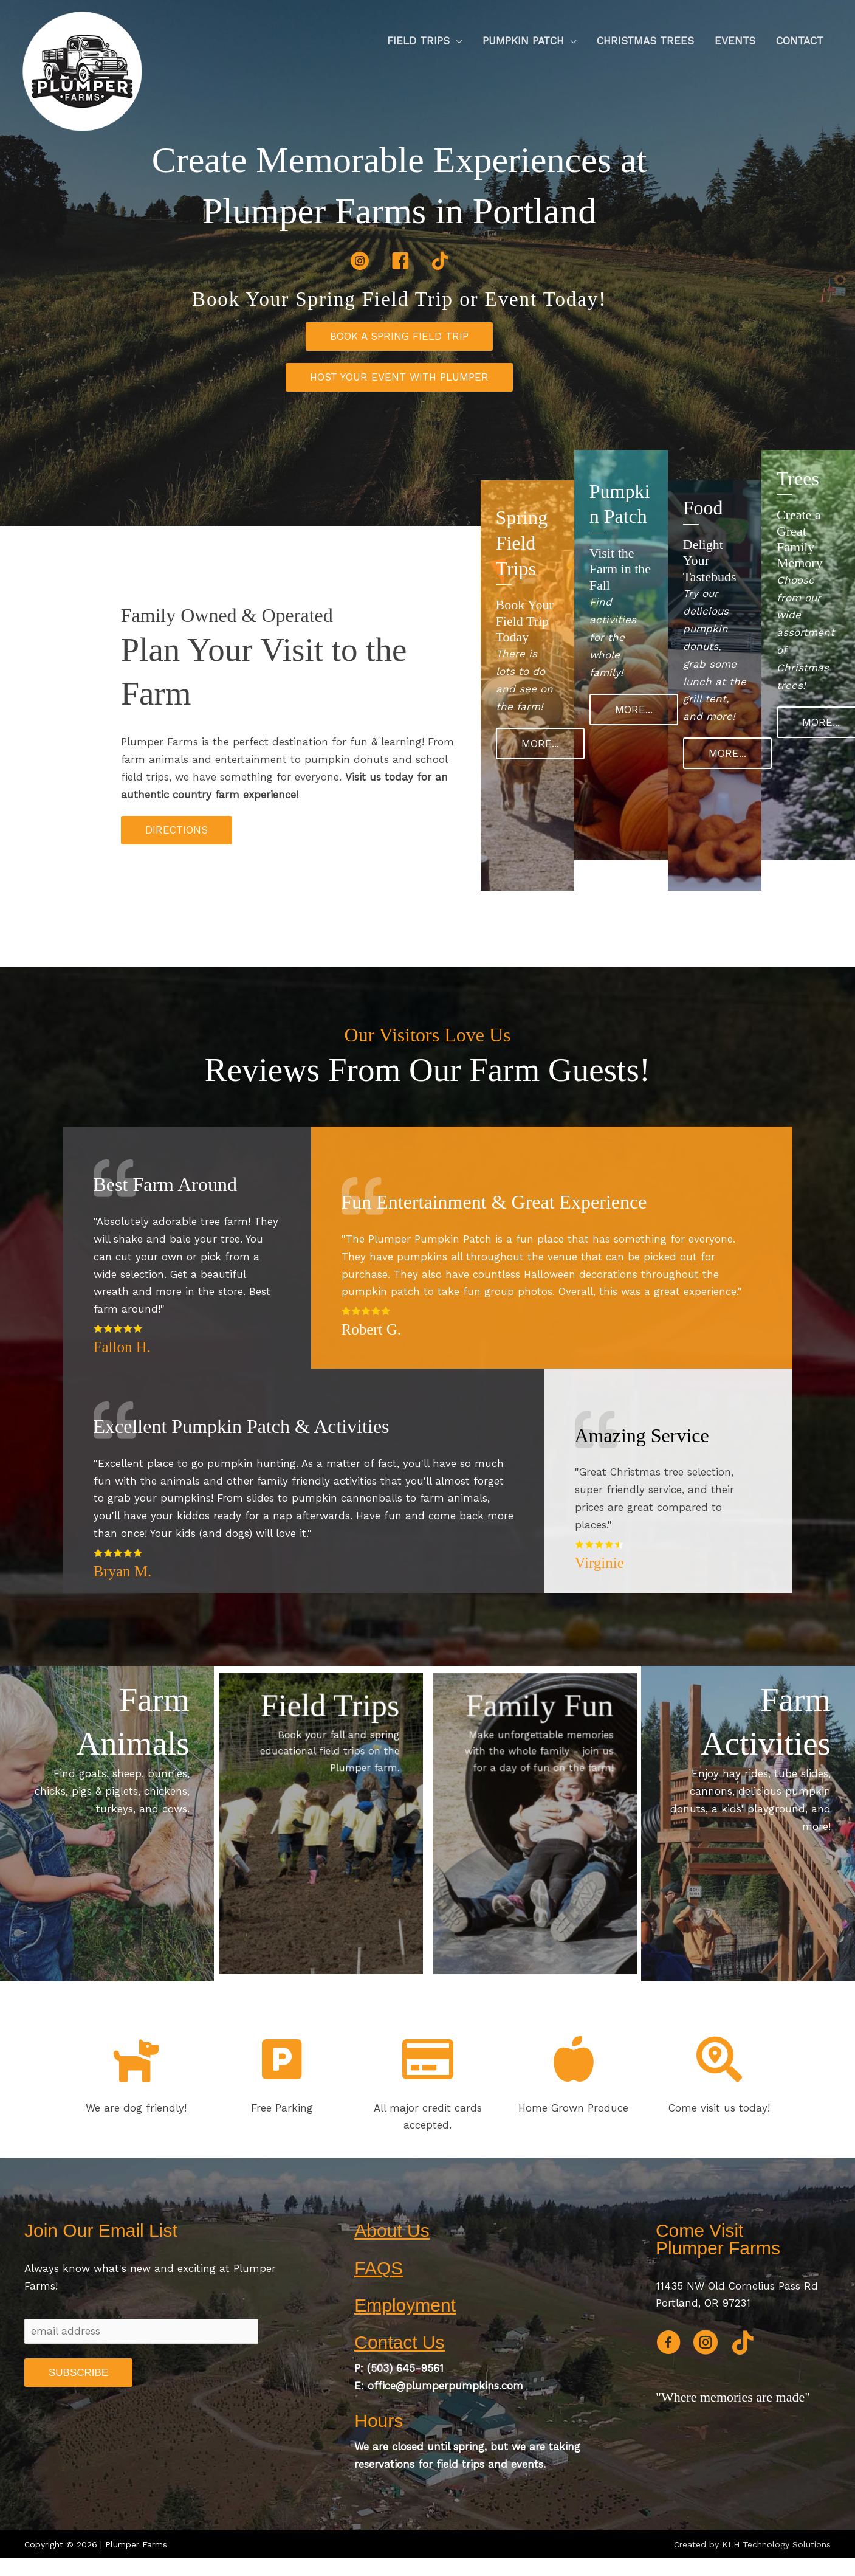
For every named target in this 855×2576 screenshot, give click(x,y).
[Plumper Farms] (82, 70)
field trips (460, 2464)
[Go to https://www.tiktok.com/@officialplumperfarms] (743, 2343)
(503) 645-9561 (405, 2368)
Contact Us (399, 2342)
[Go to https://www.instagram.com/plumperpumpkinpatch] (705, 2344)
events (527, 2464)
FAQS (378, 2268)
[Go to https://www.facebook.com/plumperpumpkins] (668, 2344)
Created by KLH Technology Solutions (752, 2544)
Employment (405, 2305)
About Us (391, 2230)
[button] (399, 336)
